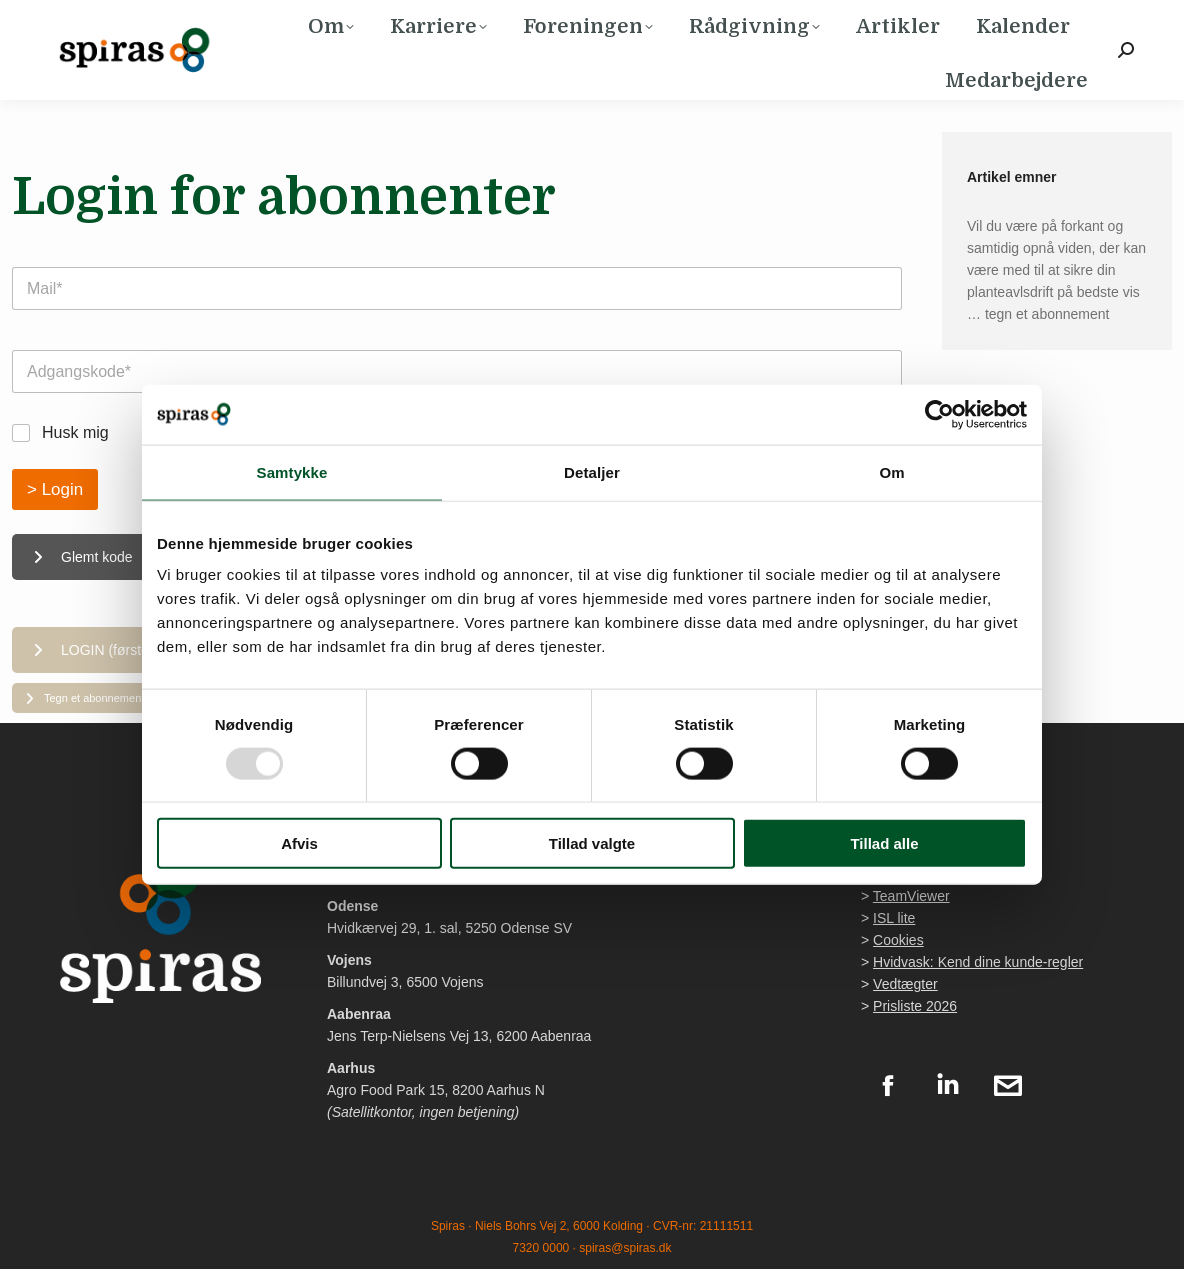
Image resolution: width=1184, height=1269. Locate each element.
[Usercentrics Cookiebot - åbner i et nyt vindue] (939, 414)
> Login (55, 489)
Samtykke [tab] (292, 471)
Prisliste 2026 (915, 1006)
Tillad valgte (592, 843)
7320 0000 (541, 1248)
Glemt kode (83, 557)
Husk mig (75, 432)
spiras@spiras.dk (625, 1248)
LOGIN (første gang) (111, 650)
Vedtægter (905, 984)
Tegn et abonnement (84, 698)
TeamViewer (911, 896)
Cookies (898, 940)
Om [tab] (891, 471)
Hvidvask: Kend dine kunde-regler (978, 962)
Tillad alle (884, 843)
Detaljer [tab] (592, 471)
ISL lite (894, 918)
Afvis (299, 843)
